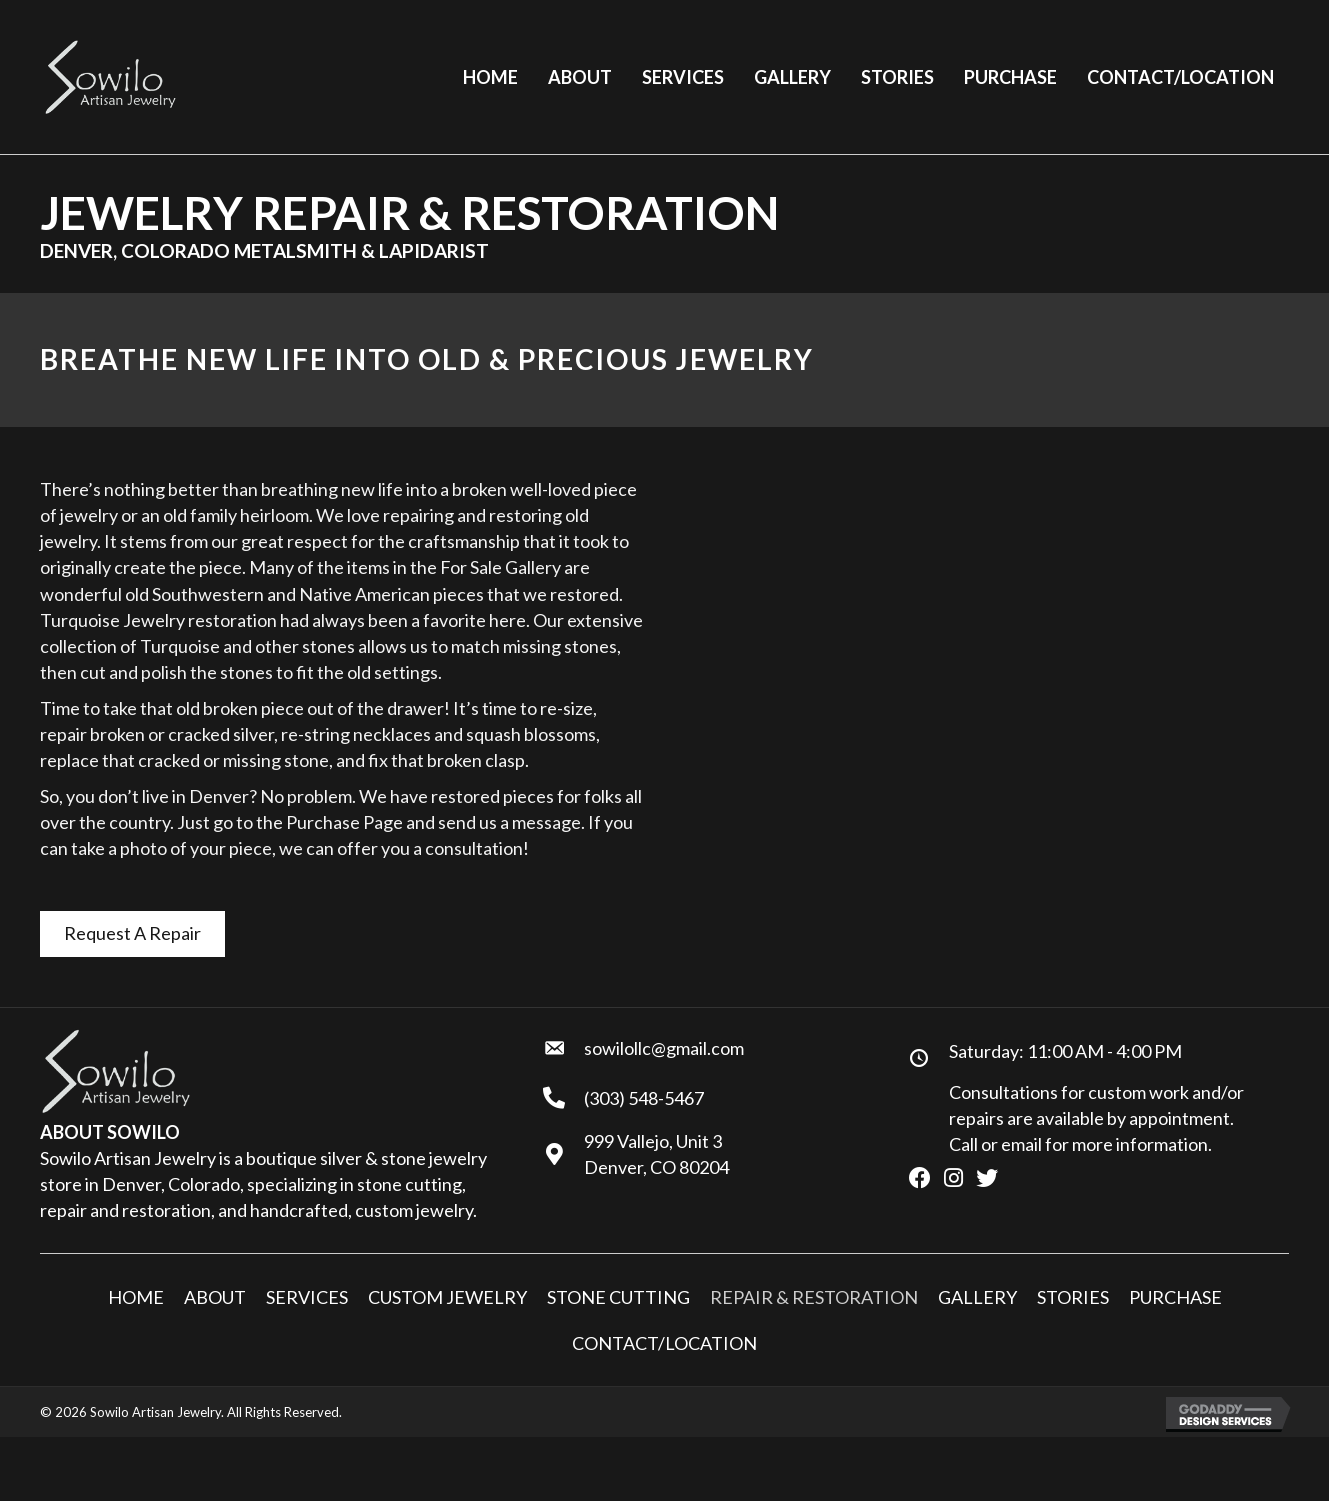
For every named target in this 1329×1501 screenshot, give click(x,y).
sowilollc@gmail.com (664, 1048)
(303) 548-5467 (644, 1098)
